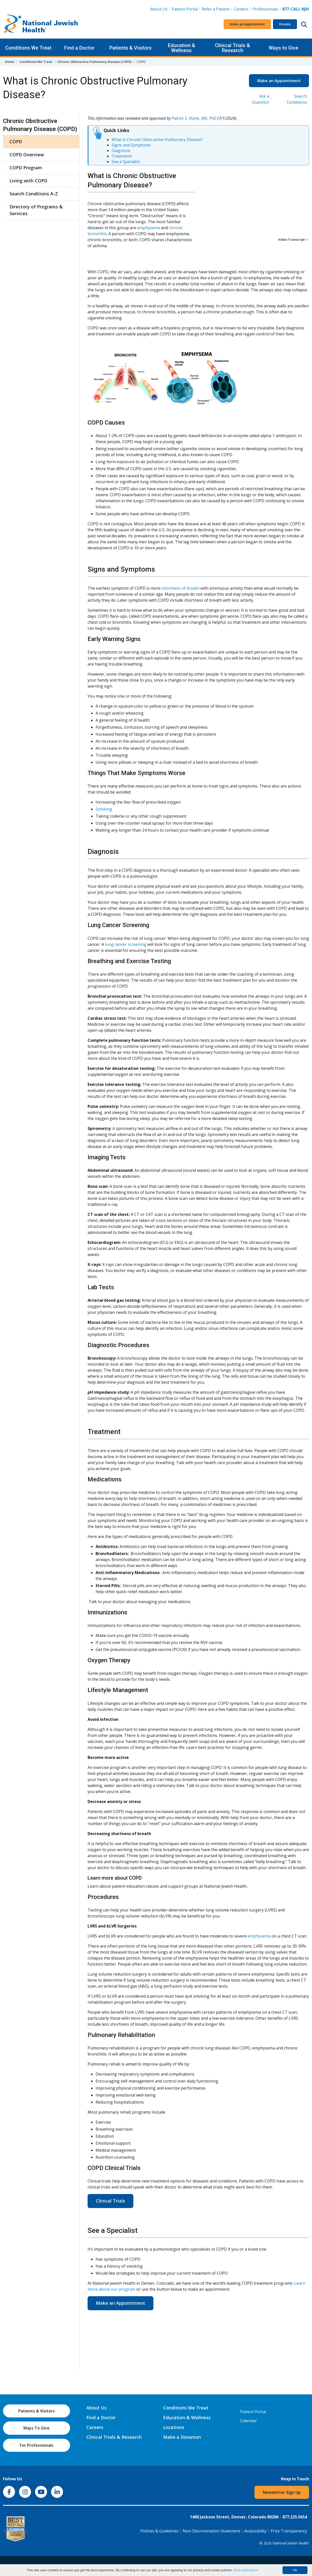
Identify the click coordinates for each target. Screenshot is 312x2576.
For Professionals (36, 2445)
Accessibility (255, 2531)
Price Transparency (288, 2531)
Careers (241, 9)
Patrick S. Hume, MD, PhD (194, 118)
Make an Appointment (247, 24)
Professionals (265, 9)
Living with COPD (28, 181)
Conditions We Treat (28, 48)
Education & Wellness (181, 47)
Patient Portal (185, 9)
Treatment (122, 156)
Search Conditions (297, 99)
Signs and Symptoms (131, 145)
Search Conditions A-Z (34, 194)
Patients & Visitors (130, 48)
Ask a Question (260, 99)
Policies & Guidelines (159, 2531)
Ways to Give (283, 48)
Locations (173, 2427)
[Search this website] (304, 24)
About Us (159, 9)
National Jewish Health (290, 2543)
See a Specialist (126, 161)
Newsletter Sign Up (282, 2492)
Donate (285, 24)
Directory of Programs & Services (36, 210)
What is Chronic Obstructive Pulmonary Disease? (157, 139)
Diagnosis (121, 150)
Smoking (104, 809)
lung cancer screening (125, 944)
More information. (246, 2570)
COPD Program (26, 168)
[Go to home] (40, 24)
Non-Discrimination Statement (211, 2531)
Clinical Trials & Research (232, 47)
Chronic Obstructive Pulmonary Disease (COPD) (94, 61)
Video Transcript (293, 239)
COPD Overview (27, 155)
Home (9, 61)
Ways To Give (36, 2428)
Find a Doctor (79, 48)
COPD (16, 142)
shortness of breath (180, 588)
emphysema (148, 227)
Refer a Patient (216, 9)
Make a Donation (182, 2437)
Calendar (248, 2420)
